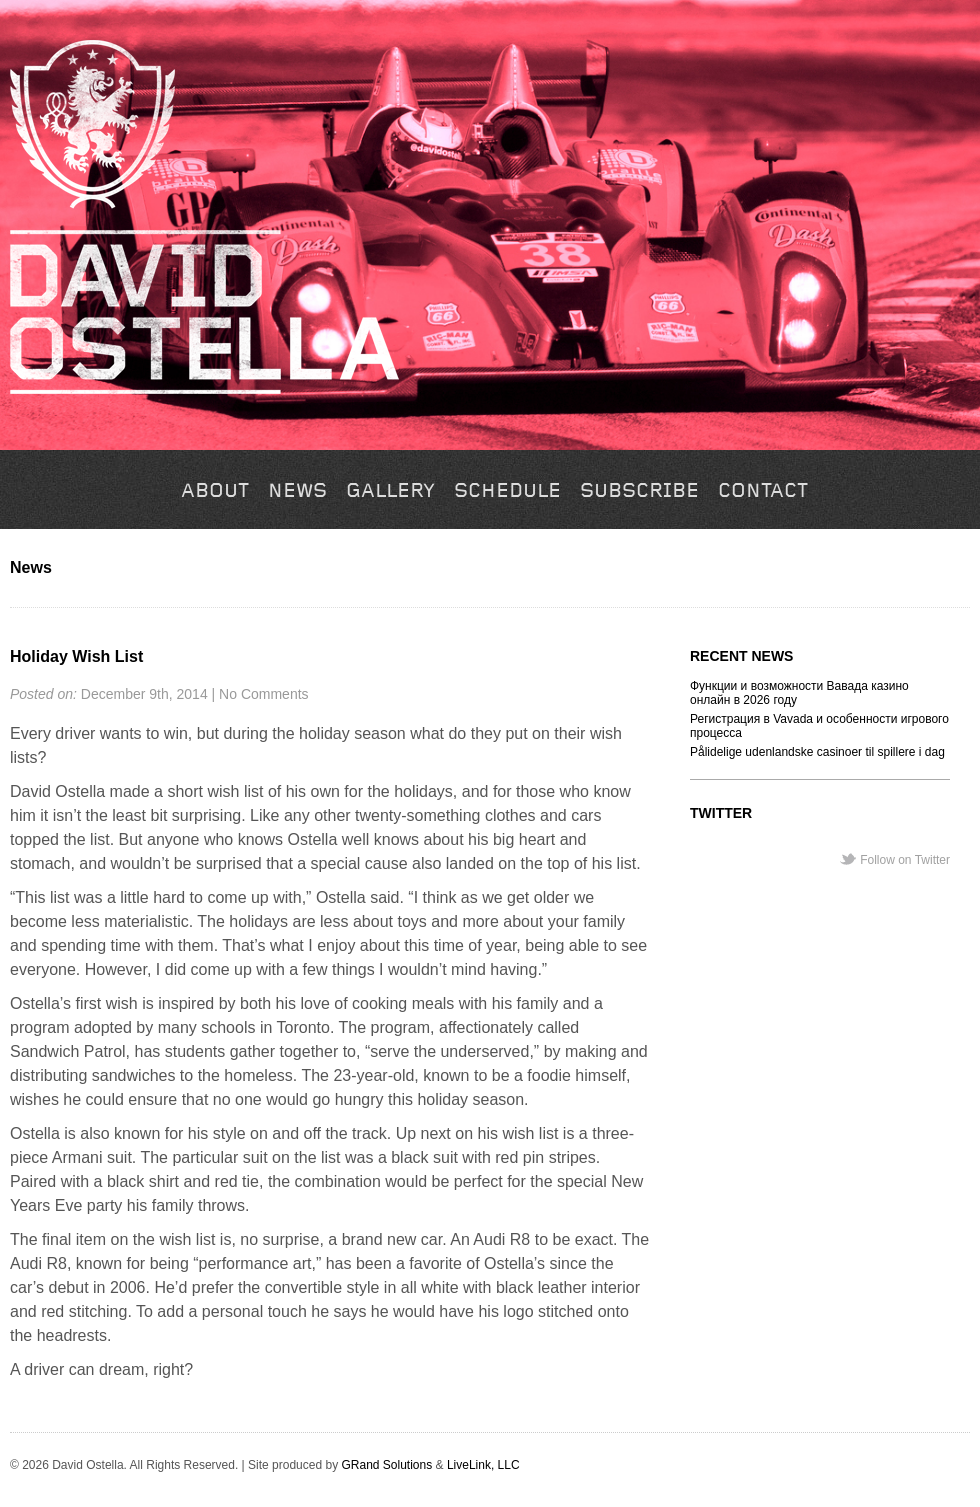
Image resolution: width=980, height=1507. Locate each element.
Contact (763, 492)
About (215, 492)
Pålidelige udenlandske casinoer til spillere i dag (817, 752)
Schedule (507, 492)
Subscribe (639, 492)
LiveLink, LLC (483, 1465)
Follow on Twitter (905, 860)
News (297, 492)
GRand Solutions (386, 1465)
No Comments (263, 694)
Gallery (390, 492)
